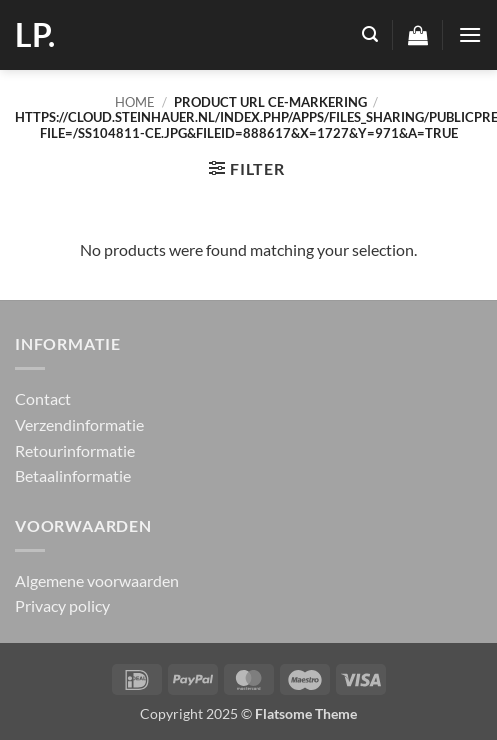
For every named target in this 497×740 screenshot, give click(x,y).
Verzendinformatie (79, 424)
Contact (43, 398)
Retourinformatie (75, 450)
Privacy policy (62, 605)
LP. (35, 35)
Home (135, 102)
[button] (370, 34)
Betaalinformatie (73, 475)
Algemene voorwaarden (97, 580)
